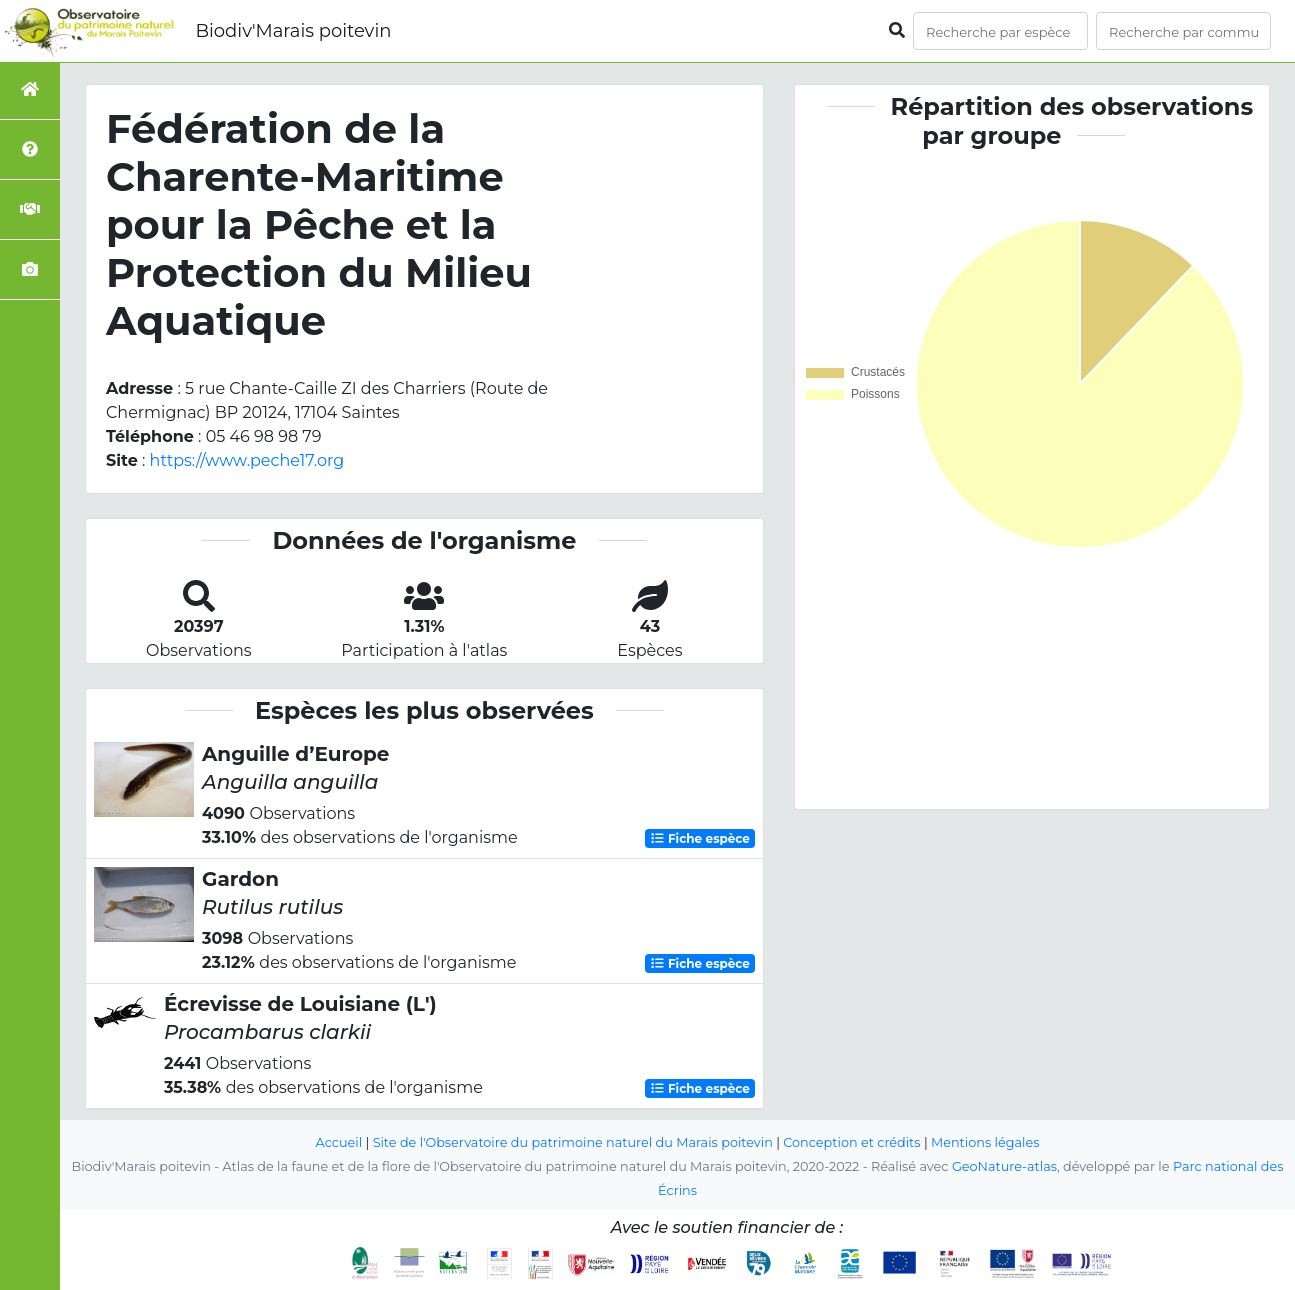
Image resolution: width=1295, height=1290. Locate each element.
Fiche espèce (700, 838)
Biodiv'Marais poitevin (293, 31)
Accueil (339, 1142)
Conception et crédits (851, 1142)
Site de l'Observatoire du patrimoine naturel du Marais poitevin (573, 1142)
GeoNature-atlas (1004, 1166)
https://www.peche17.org (247, 460)
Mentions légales (985, 1142)
